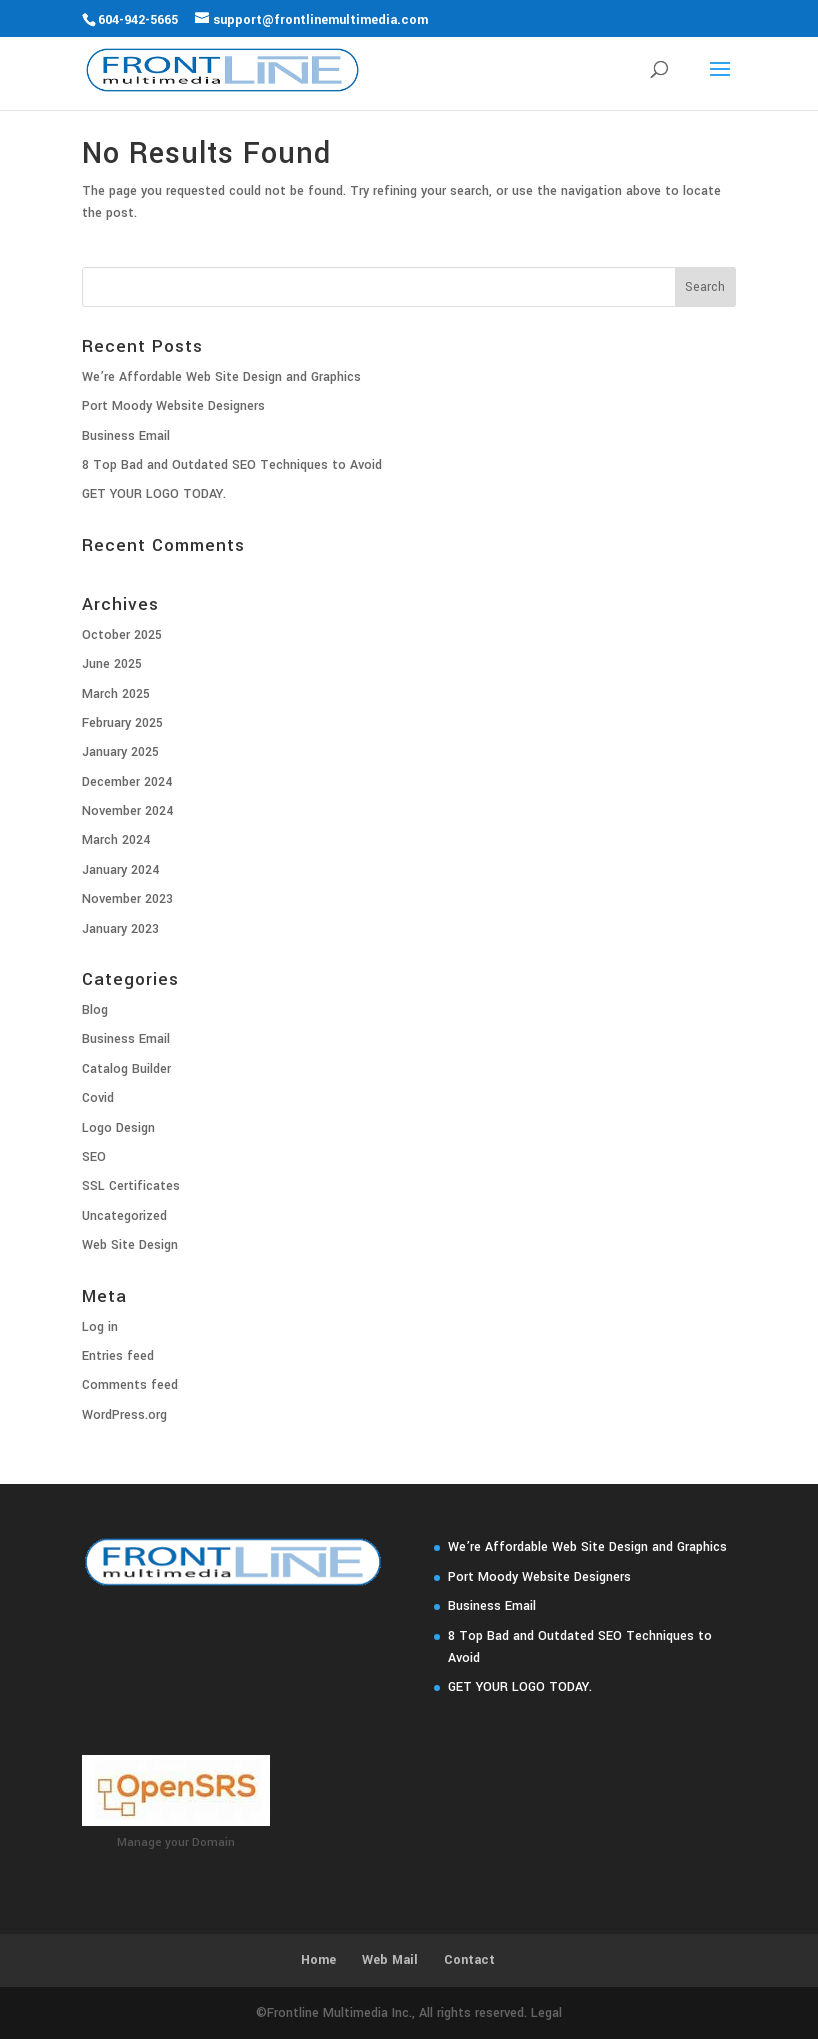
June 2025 (112, 664)
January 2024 (120, 870)
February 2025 (122, 723)
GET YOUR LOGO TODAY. (154, 494)
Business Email (126, 436)
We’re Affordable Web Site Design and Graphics (221, 377)
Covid (98, 1098)
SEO (94, 1157)
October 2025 (122, 635)
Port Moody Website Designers (173, 406)
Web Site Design (130, 1245)
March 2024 (116, 840)
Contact (469, 1960)
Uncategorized (124, 1216)
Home (318, 1960)
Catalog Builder (126, 1069)
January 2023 (120, 929)
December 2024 (127, 782)
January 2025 (120, 752)
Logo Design (118, 1128)
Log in (100, 1327)
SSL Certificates (131, 1186)
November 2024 (127, 811)
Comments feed (130, 1385)
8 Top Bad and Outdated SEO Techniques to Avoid (232, 465)
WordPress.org (124, 1415)
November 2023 (127, 899)
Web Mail (390, 1960)
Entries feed (118, 1356)
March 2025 (116, 694)
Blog (95, 1010)
